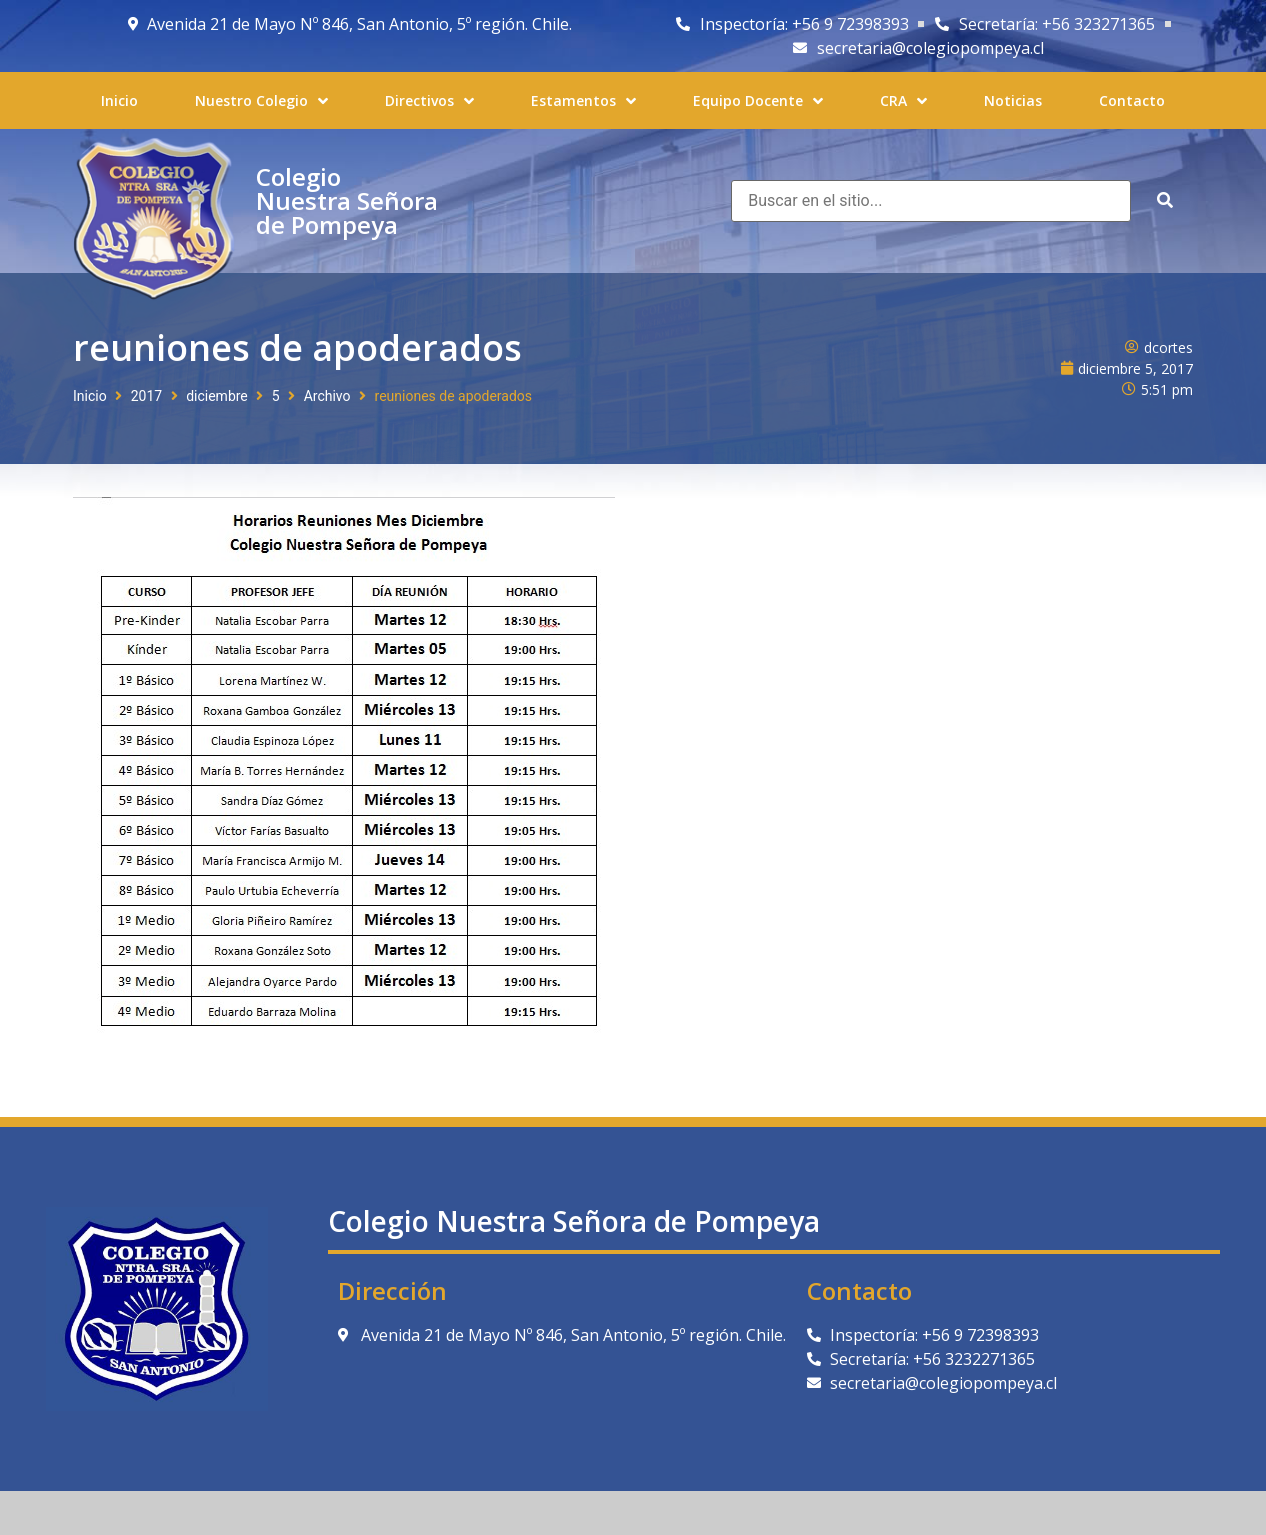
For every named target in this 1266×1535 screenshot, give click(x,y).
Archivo (327, 396)
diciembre (217, 396)
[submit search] (1165, 200)
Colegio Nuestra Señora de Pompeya (347, 200)
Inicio (90, 396)
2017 (146, 396)
